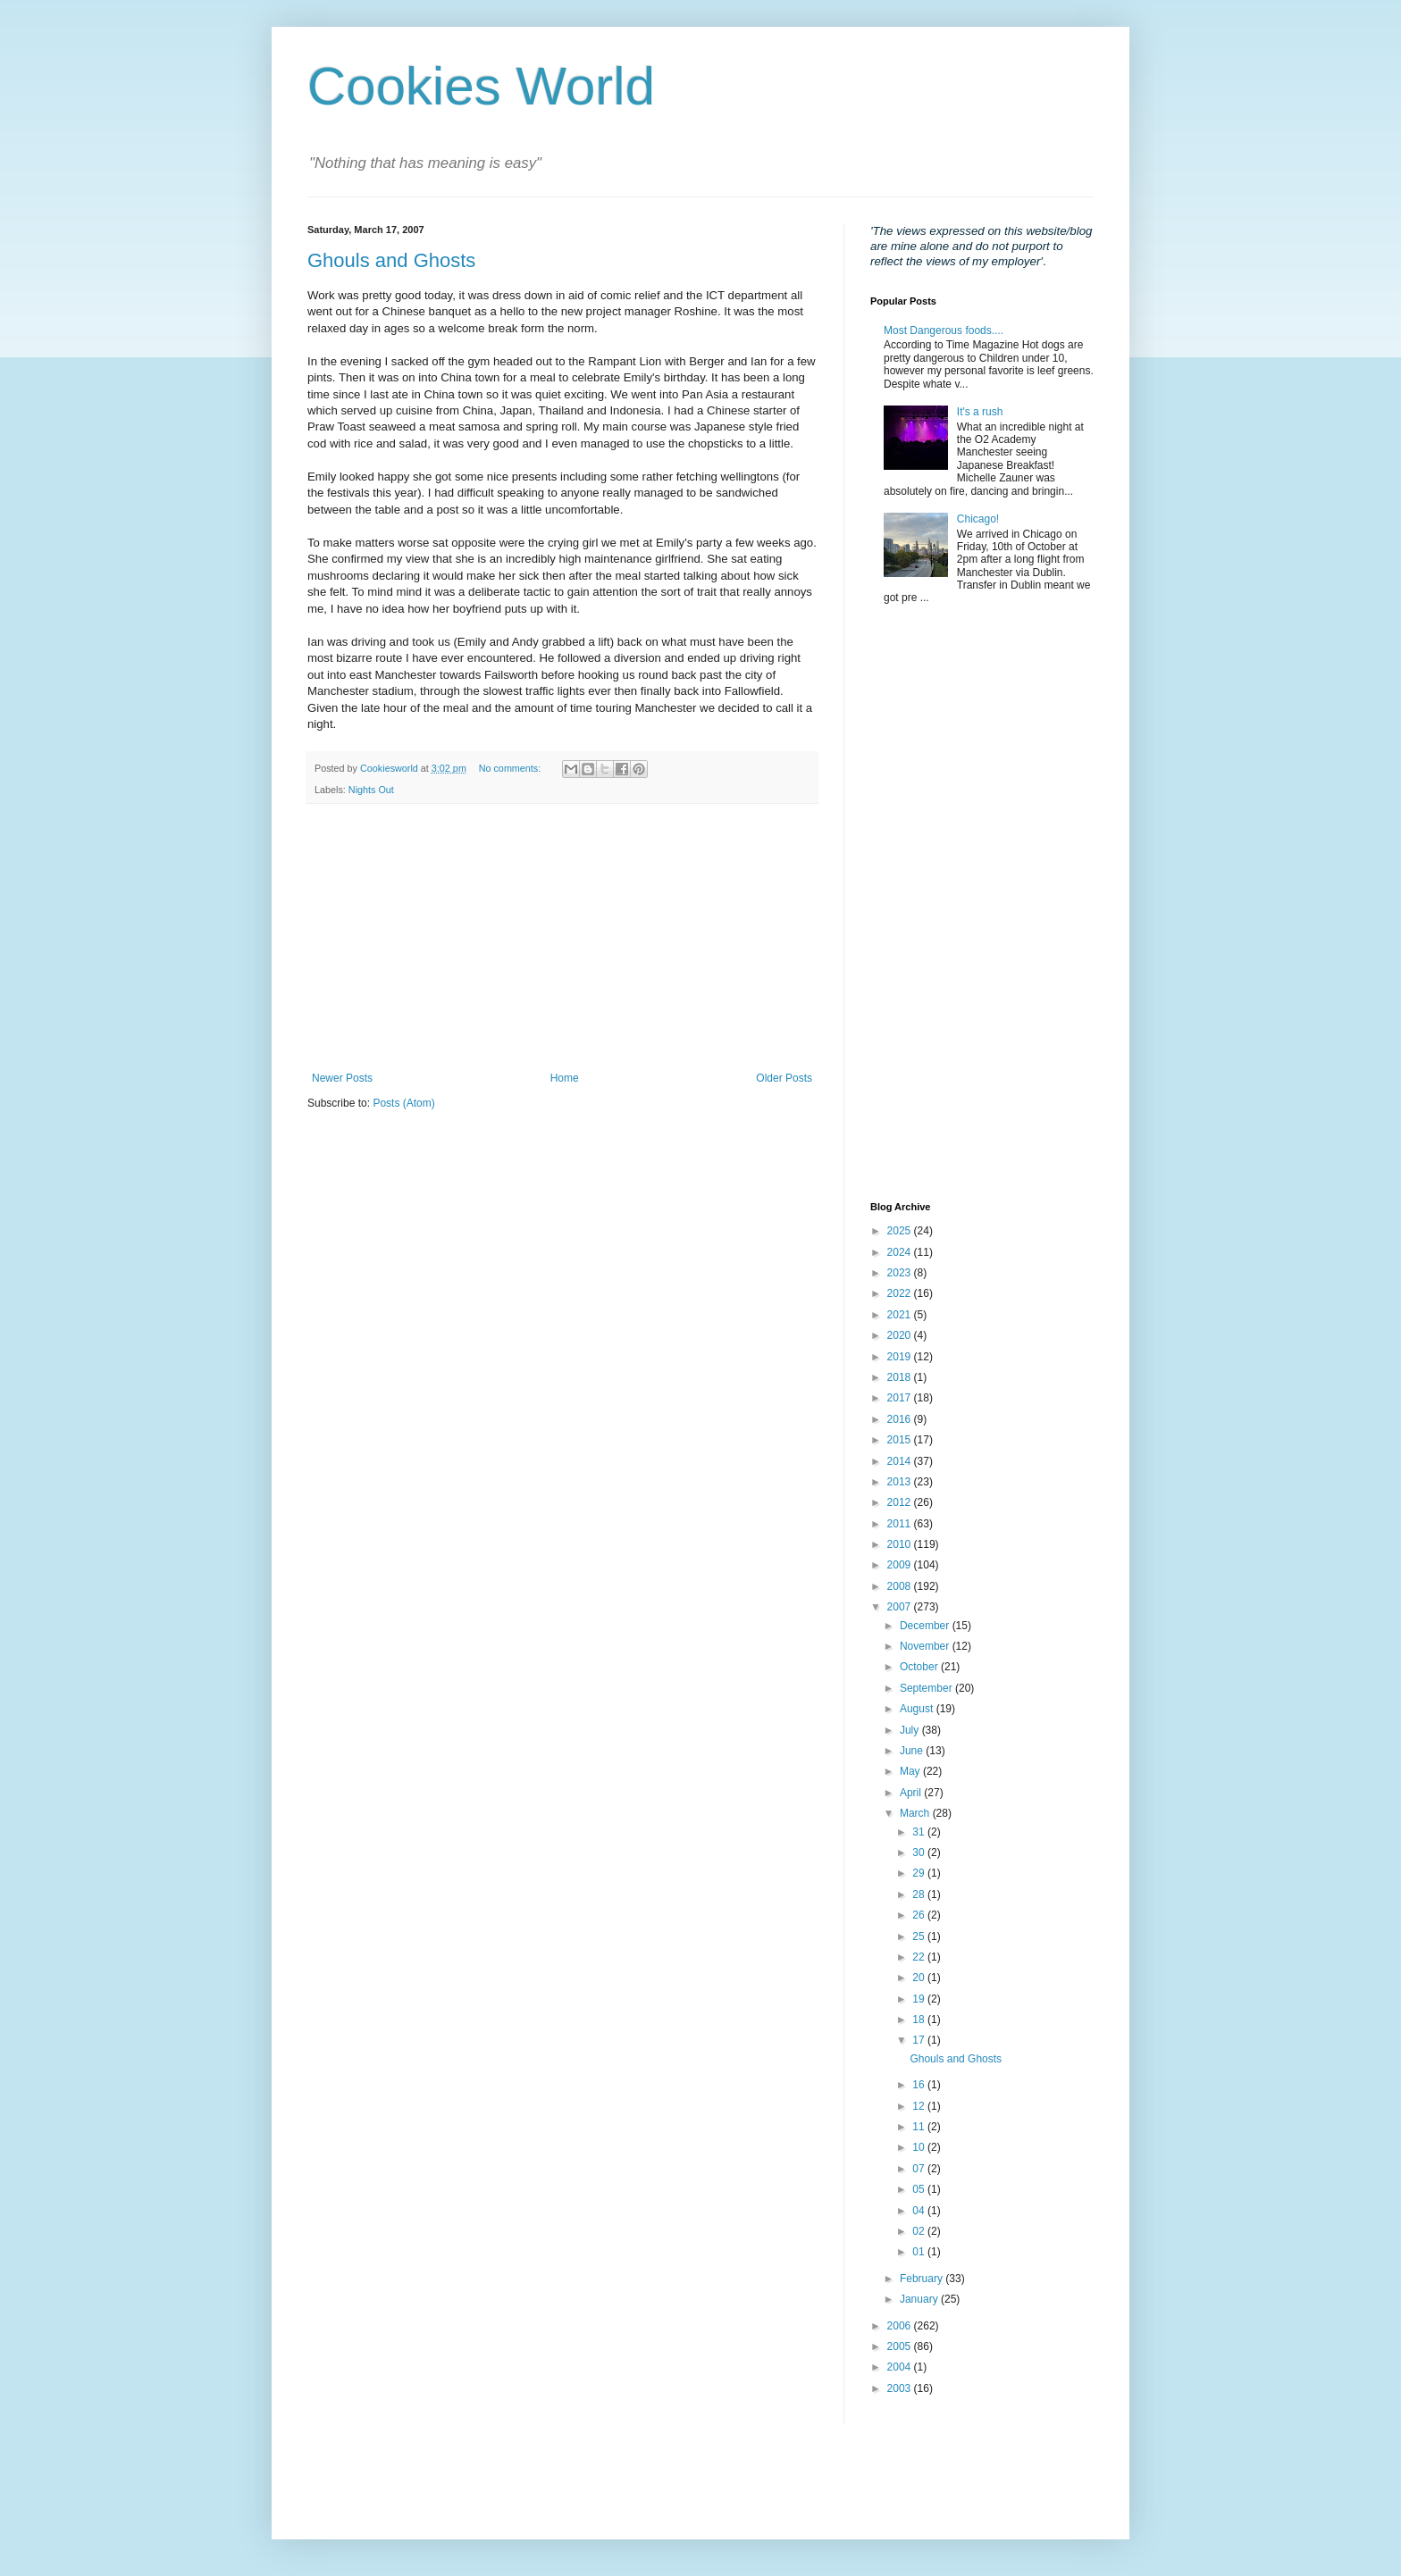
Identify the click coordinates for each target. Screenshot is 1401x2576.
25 (919, 1936)
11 (919, 2126)
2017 (900, 1398)
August (918, 1708)
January (920, 2299)
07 (919, 2168)
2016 (900, 1419)
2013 (900, 1482)
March (916, 1813)
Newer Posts (342, 1078)
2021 (900, 1315)
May (911, 1771)
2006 (900, 2326)
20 (919, 1977)
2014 (900, 1461)
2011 (900, 1524)
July (911, 1730)
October (920, 1666)
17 (919, 2040)
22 (919, 1957)
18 (919, 2019)
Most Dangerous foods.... (943, 330)
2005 (900, 2346)
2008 (900, 1586)
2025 (900, 1231)
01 (919, 2252)
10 (919, 2147)
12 (919, 2106)
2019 (900, 1357)
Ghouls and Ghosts (391, 260)
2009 (900, 1565)
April (912, 1792)
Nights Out (371, 789)
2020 (900, 1335)
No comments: (511, 768)
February (922, 2278)
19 (919, 1999)
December (926, 1625)
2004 (900, 2367)
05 (919, 2189)
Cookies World (481, 86)
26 (919, 1915)
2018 (900, 1377)
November (926, 1646)
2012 (900, 1502)
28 (919, 1894)
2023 (900, 1273)
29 (919, 1873)
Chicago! (978, 519)
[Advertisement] (562, 938)
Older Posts (784, 1078)
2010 (900, 1544)
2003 (900, 2388)
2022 (900, 1293)
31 (919, 1832)
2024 (900, 1252)
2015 (900, 1440)
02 (919, 2231)
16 (919, 2084)
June (913, 1750)
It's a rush (980, 412)
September (927, 1688)
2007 (900, 1607)
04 (919, 2210)
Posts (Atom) (403, 1103)
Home (564, 1078)
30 (919, 1852)
